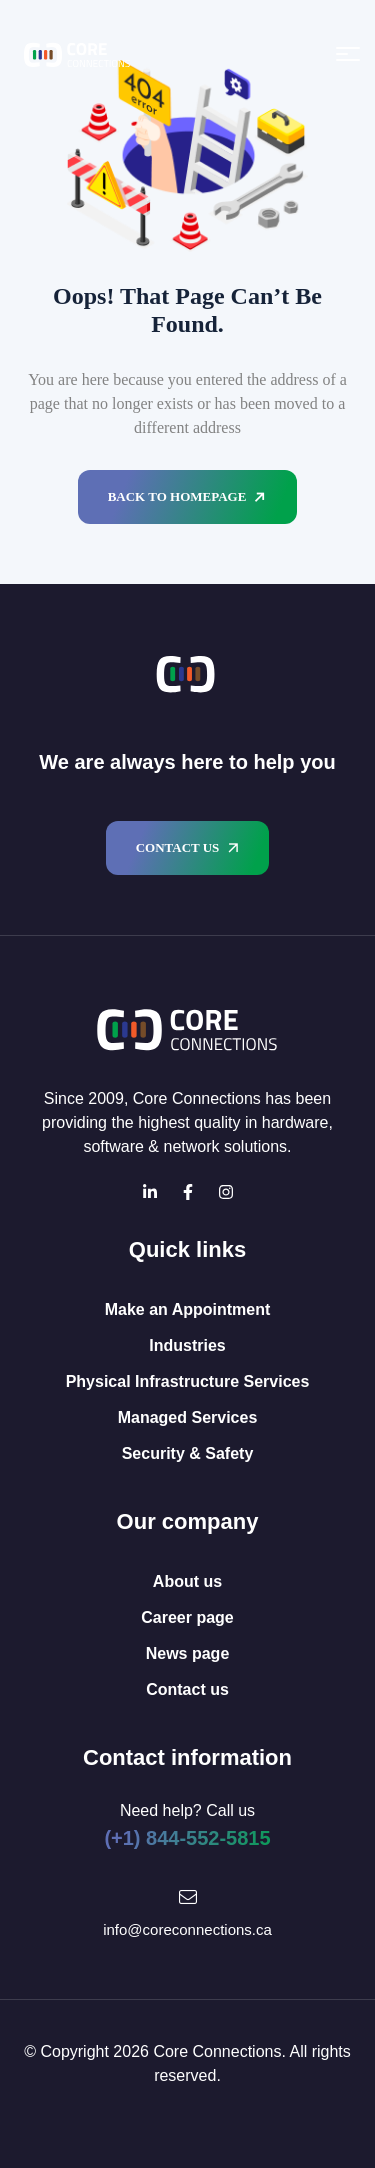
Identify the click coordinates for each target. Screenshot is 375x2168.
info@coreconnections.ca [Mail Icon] (187, 1929)
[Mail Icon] (188, 1897)
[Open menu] (348, 54)
